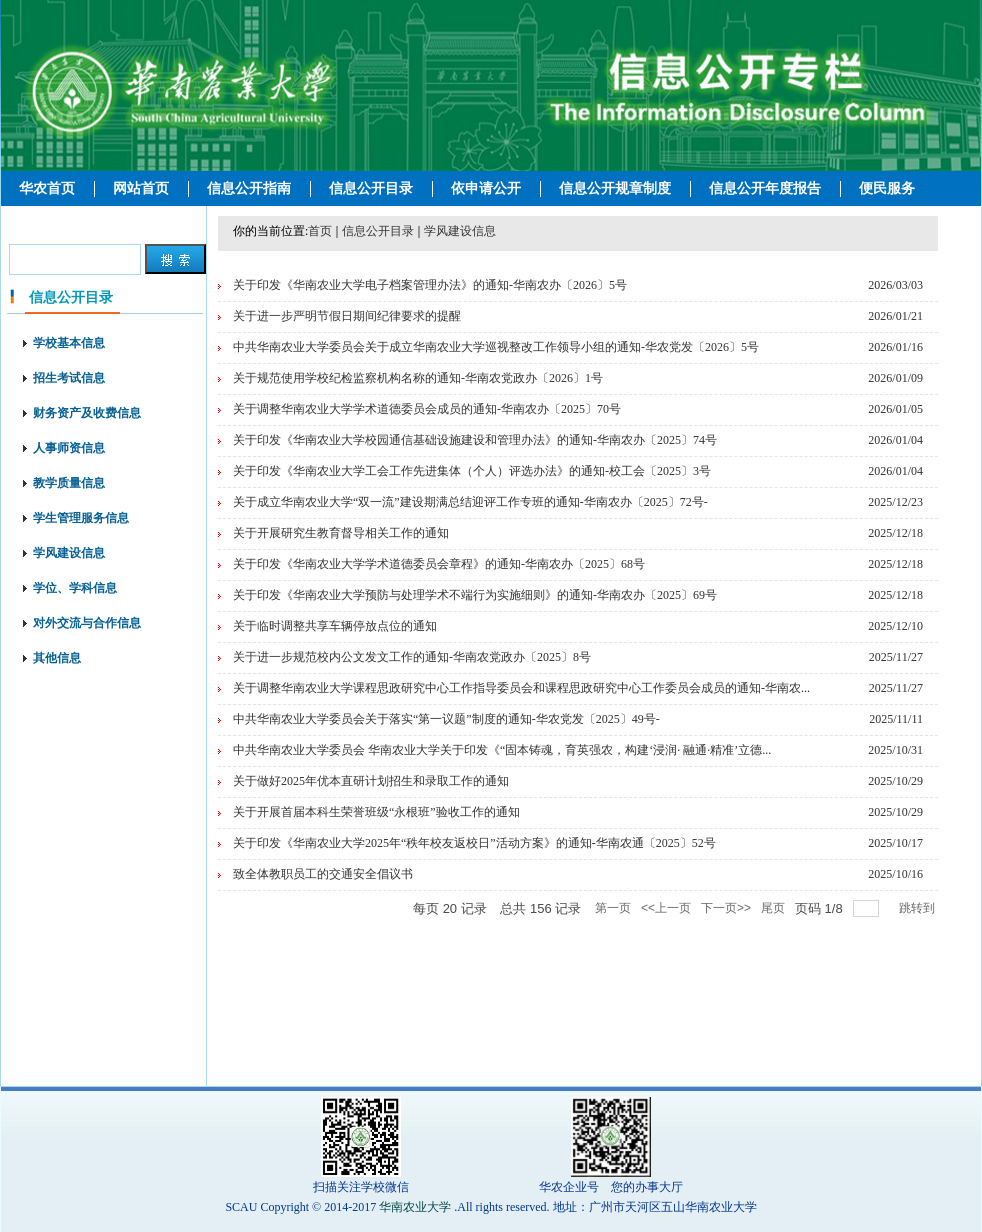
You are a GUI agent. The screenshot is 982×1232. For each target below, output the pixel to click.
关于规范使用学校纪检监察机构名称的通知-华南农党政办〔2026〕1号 (418, 378)
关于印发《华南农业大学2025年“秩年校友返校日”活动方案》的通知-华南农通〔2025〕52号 (474, 843)
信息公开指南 (249, 188)
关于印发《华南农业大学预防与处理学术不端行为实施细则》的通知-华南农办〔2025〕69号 (475, 595)
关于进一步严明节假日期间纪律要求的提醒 (347, 316)
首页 (320, 231)
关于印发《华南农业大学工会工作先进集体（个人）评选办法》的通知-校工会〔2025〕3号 (472, 471)
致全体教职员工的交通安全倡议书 (323, 874)
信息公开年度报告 (765, 188)
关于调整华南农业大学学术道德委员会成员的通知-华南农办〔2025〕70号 (427, 409)
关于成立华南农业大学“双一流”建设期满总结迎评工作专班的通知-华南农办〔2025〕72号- (470, 502)
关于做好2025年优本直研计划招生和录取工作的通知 (371, 781)
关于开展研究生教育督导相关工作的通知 (341, 533)
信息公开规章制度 (615, 188)
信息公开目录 (371, 188)
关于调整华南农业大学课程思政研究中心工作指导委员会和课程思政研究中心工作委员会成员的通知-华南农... (521, 688)
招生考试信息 (69, 378)
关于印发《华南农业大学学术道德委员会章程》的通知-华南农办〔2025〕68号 (439, 564)
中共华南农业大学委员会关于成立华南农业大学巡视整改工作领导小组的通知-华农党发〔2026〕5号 (496, 347)
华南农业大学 (415, 1207)
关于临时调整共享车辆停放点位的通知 (335, 626)
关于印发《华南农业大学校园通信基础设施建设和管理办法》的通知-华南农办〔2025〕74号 (475, 440)
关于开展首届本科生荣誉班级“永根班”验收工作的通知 (376, 812)
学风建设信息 (69, 553)
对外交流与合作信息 (87, 623)
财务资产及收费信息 (87, 413)
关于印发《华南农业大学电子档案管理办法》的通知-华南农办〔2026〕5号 (430, 285)
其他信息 (57, 658)
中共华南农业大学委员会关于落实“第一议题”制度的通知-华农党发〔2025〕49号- (446, 719)
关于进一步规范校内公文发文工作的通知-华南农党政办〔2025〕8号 (412, 657)
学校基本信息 (69, 343)
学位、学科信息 (75, 588)
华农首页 (47, 188)
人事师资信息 (69, 448)
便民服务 (887, 188)
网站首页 (141, 188)
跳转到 (918, 908)
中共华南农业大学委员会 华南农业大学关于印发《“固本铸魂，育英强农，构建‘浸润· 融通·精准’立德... (502, 750)
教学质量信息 (69, 483)
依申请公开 (486, 188)
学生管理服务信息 (81, 518)
